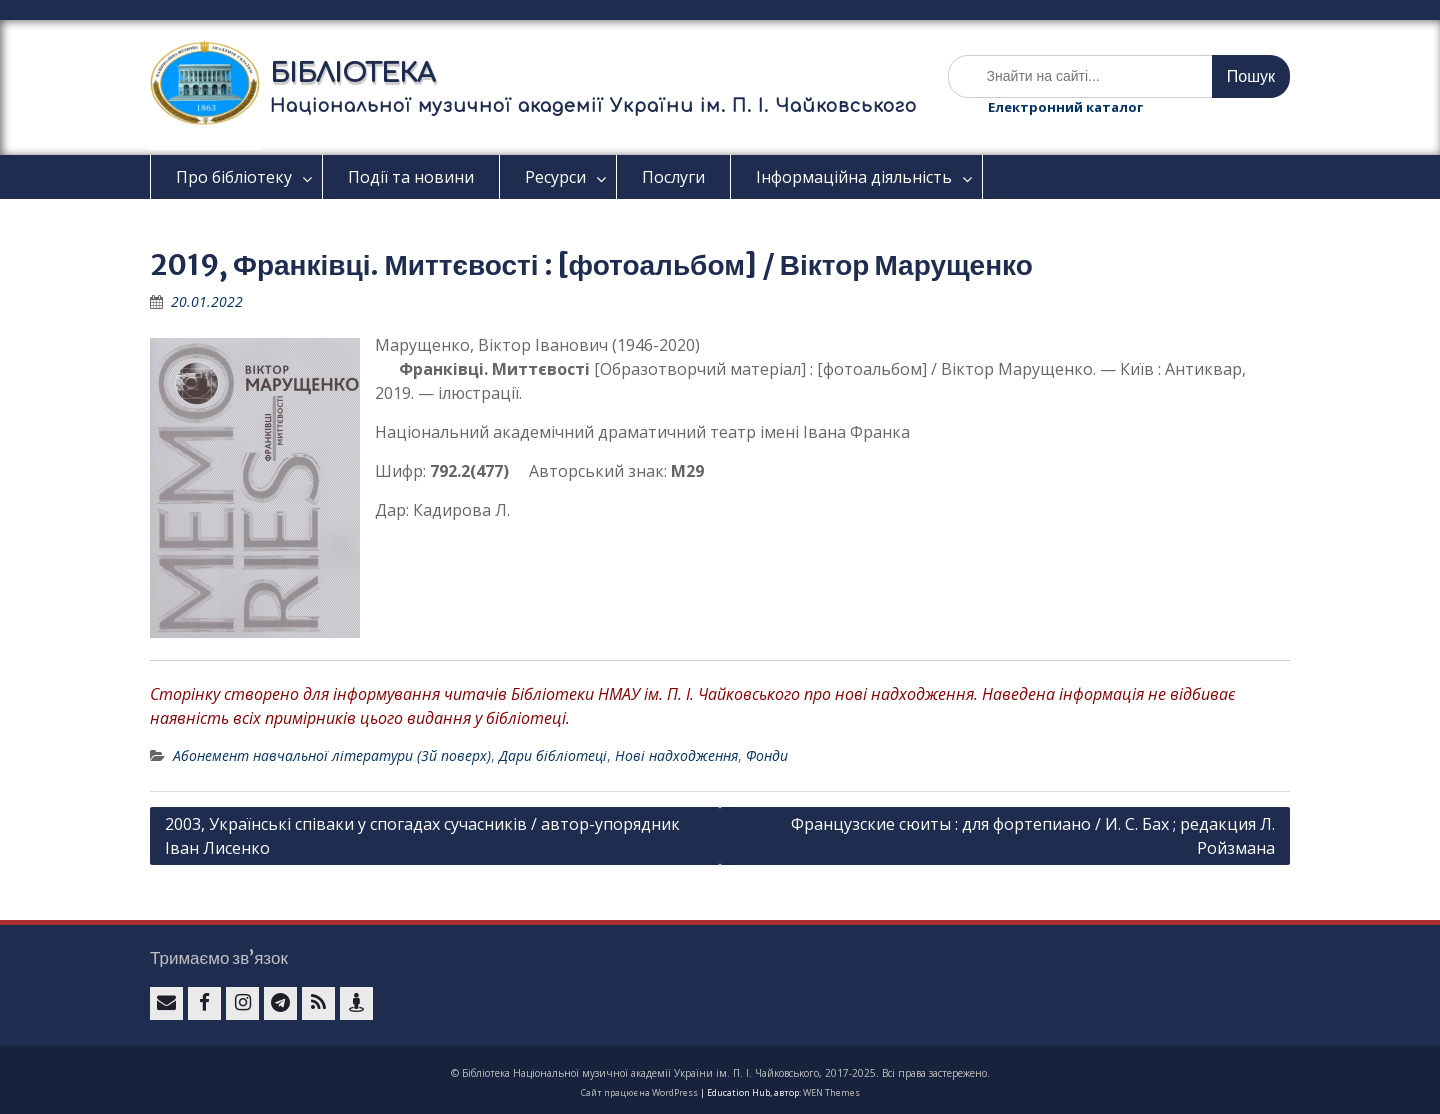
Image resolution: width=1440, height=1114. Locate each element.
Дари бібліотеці (553, 755)
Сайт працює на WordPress (639, 1092)
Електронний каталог (1065, 107)
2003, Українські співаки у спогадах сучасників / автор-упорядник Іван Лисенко (422, 836)
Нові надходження (676, 755)
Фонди (767, 755)
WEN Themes (831, 1092)
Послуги (673, 177)
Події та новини (411, 177)
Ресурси (555, 177)
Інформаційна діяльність (854, 177)
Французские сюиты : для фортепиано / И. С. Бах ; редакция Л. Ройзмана (1033, 836)
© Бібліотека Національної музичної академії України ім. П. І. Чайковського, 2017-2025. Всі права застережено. (720, 1073)
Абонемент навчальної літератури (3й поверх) (332, 755)
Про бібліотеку (234, 177)
